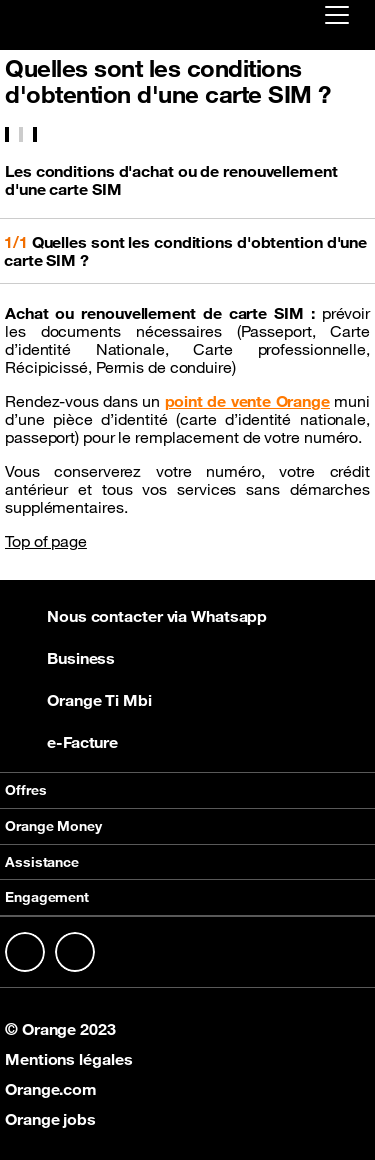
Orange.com (51, 1089)
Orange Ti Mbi (78, 700)
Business (60, 658)
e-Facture (61, 742)
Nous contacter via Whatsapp (136, 616)
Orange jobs (50, 1119)
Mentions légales (68, 1059)
